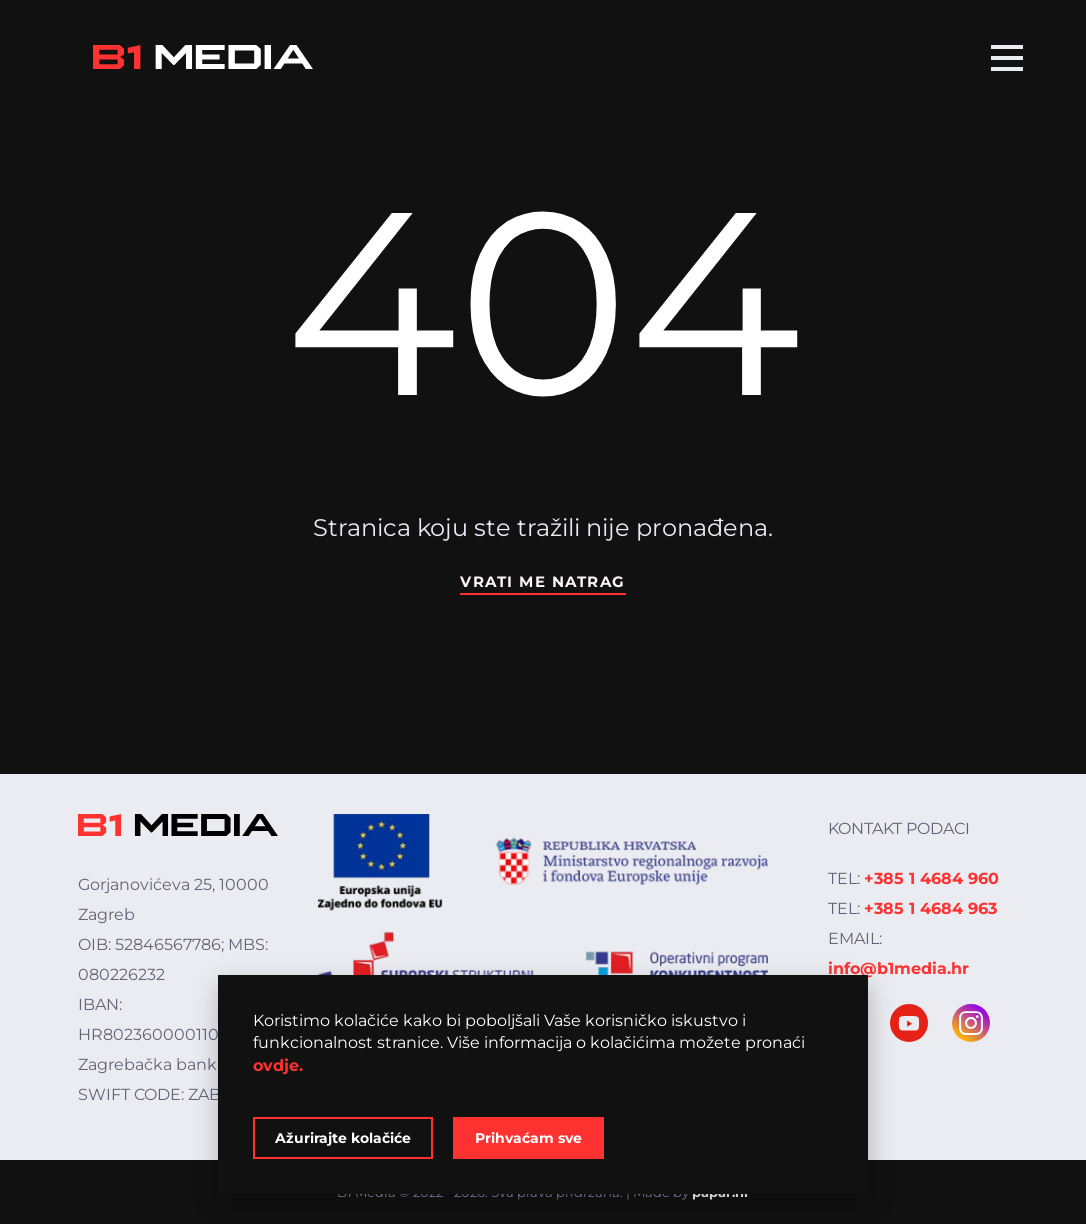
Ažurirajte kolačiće (343, 1138)
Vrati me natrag (543, 581)
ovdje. (278, 1065)
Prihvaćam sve (528, 1138)
